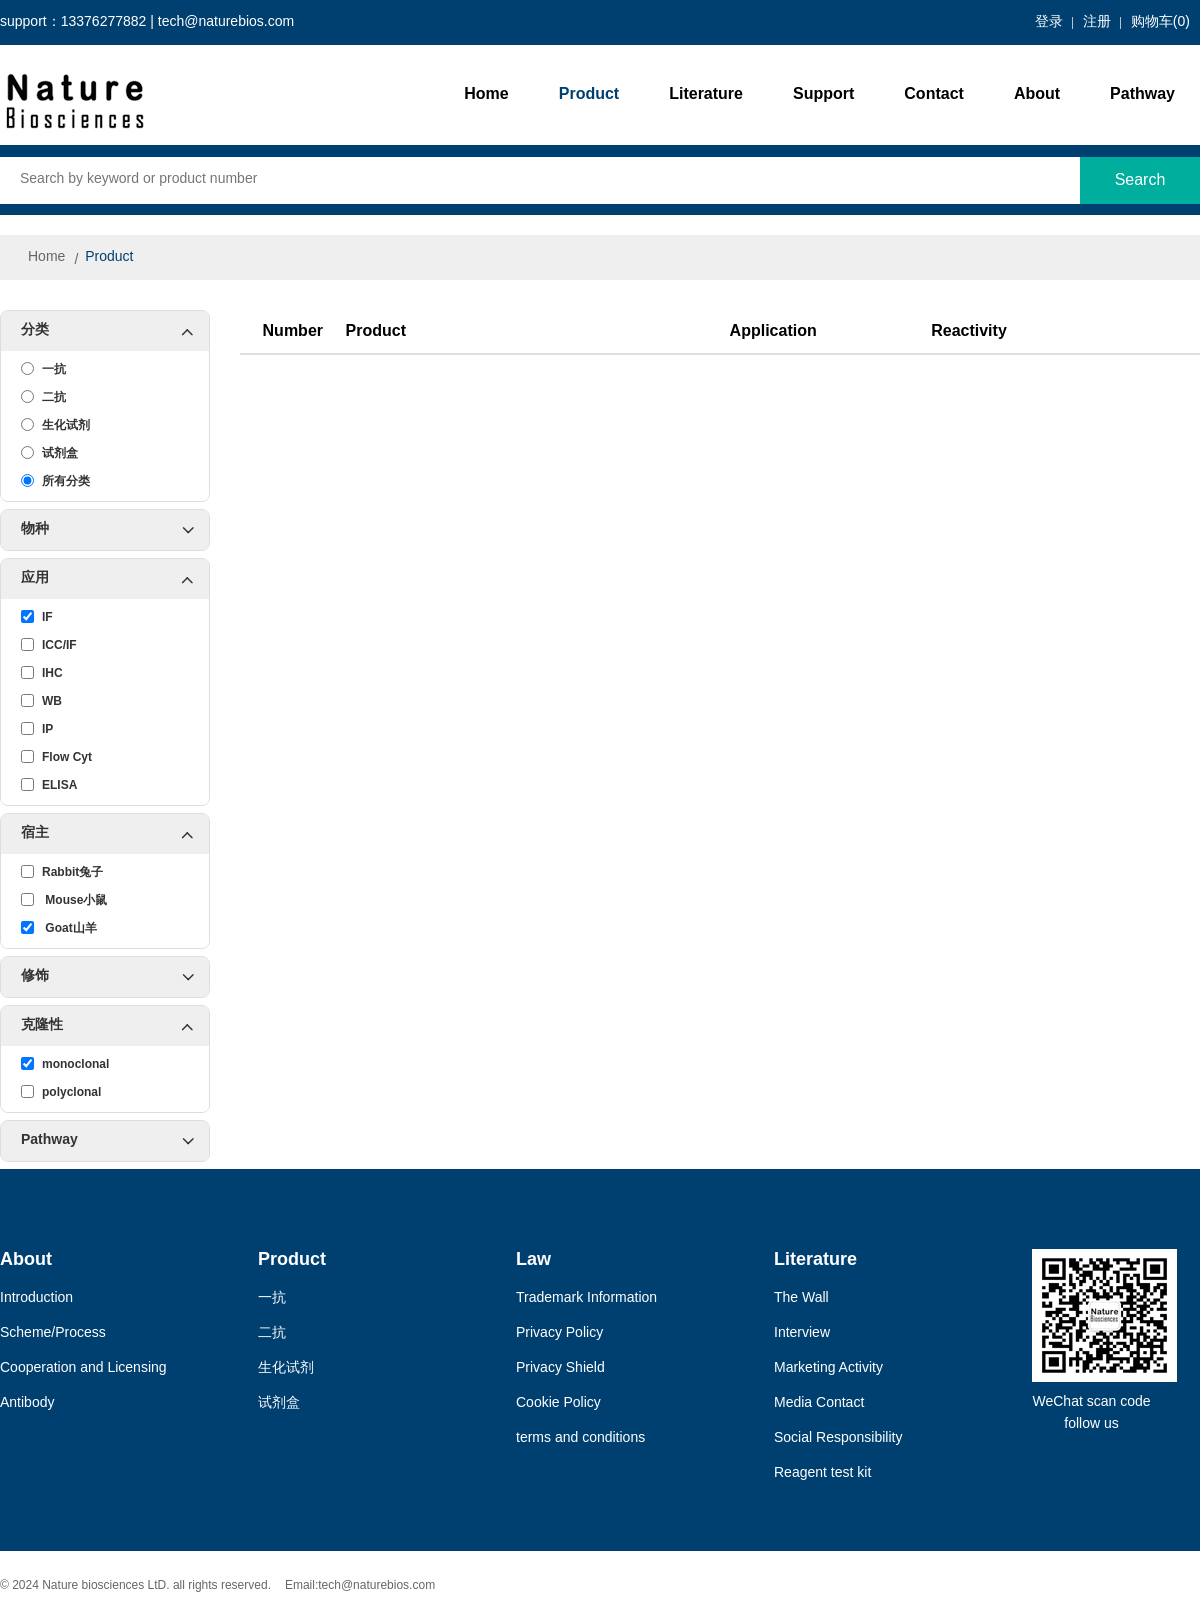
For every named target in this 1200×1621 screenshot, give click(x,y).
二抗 (43, 397)
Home (486, 94)
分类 (115, 331)
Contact (934, 94)
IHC (42, 673)
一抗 (43, 369)
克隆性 (115, 1026)
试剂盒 (49, 453)
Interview (802, 1333)
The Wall (801, 1298)
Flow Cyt (56, 757)
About (1037, 94)
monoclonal (65, 1064)
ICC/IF (49, 645)
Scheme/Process (53, 1333)
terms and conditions (580, 1438)
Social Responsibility (838, 1438)
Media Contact (819, 1403)
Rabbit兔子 (62, 872)
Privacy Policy (559, 1333)
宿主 (115, 834)
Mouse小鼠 (64, 900)
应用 (115, 579)
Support (823, 94)
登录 (1049, 22)
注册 (1097, 22)
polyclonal (61, 1092)
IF (37, 617)
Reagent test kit (822, 1473)
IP (37, 729)
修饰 (107, 977)
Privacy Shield (560, 1368)
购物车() (1160, 22)
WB (41, 701)
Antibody (27, 1403)
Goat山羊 (59, 928)
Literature (706, 94)
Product (589, 94)
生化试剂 (55, 425)
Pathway (1142, 94)
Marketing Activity (828, 1368)
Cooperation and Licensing (83, 1368)
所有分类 (55, 481)
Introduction (36, 1298)
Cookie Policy (558, 1403)
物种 (107, 530)
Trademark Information (586, 1298)
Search (1140, 180)
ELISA (49, 785)
